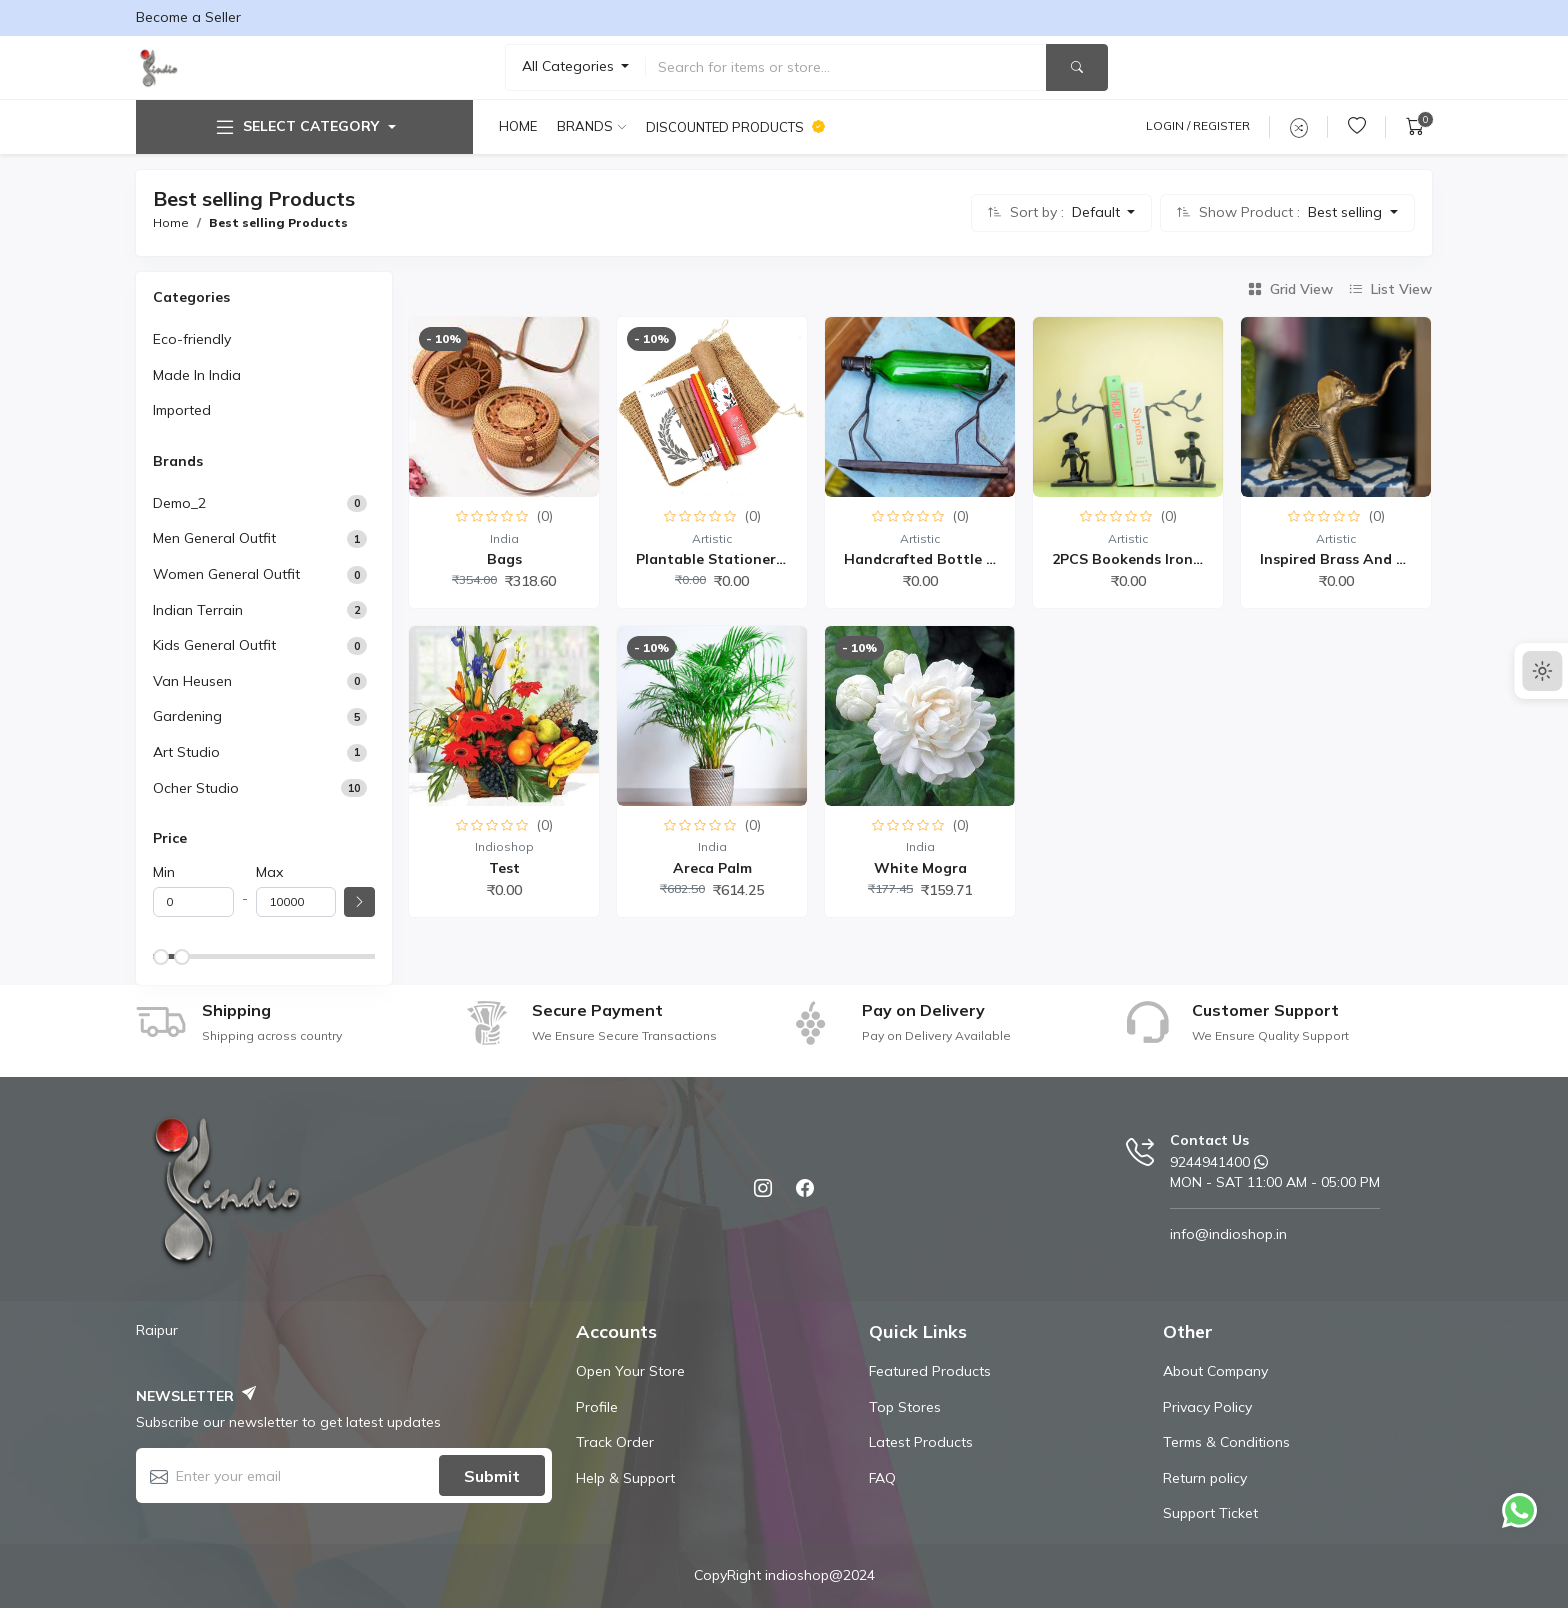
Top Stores (905, 1407)
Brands (585, 126)
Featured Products (930, 1371)
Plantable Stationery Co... (727, 559)
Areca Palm (712, 868)
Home (518, 126)
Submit (492, 1476)
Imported (182, 410)
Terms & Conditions (1226, 1442)
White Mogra (920, 868)
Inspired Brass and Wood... (1355, 559)
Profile (597, 1407)
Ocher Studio (196, 788)
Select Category (296, 127)
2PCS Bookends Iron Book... (1148, 559)
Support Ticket (1210, 1513)
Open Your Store (630, 1371)
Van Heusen (192, 681)
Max (269, 872)
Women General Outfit (226, 574)
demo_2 (179, 503)
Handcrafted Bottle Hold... (937, 559)
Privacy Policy (1207, 1407)
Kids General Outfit (214, 645)
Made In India (197, 375)
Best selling (1347, 212)
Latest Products (921, 1442)
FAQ (882, 1478)
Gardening (187, 716)
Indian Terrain (198, 610)
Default (1098, 212)
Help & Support (625, 1478)
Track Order (615, 1442)
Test (504, 868)
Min (164, 872)
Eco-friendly (192, 339)
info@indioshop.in (1228, 1234)
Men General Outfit (214, 538)
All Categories (570, 66)
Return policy (1205, 1478)
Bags (504, 559)
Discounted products (735, 127)
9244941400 (1210, 1162)
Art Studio (186, 752)
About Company (1215, 1371)
